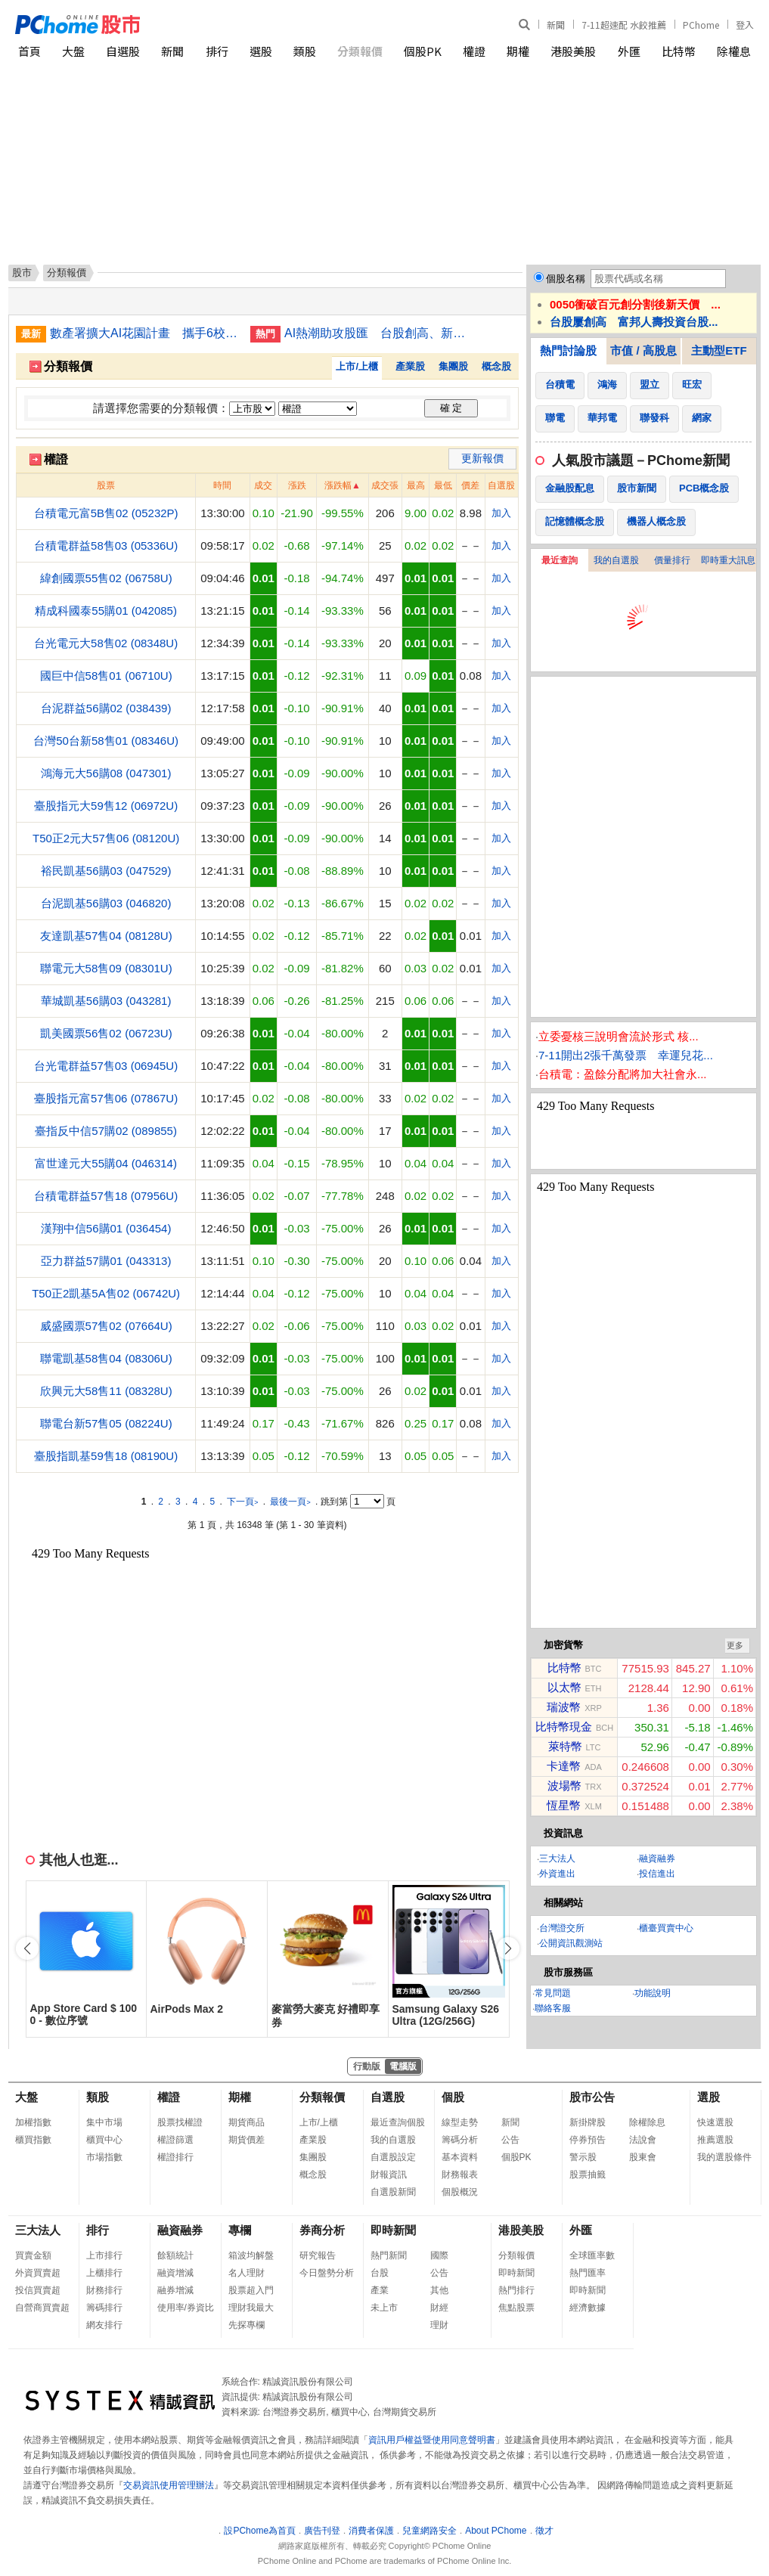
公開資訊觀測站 (571, 1943)
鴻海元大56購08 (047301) (106, 773)
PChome (701, 24)
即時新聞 (393, 2230)
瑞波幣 (564, 1706)
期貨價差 (246, 2139)
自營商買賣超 (42, 2307)
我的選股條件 (724, 2157)
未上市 (384, 2307)
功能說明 (652, 1993)
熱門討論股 (568, 350)
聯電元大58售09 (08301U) (106, 968)
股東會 (642, 2157)
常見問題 (553, 1993)
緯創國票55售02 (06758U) (106, 578)
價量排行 (672, 560)
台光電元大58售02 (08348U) (106, 643)
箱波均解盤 (251, 2255)
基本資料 (460, 2157)
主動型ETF (718, 350)
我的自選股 (616, 560)
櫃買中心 (104, 2139)
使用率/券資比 (185, 2307)
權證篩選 (175, 2139)
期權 (518, 51)
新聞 (556, 24)
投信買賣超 (37, 2290)
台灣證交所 (562, 1928)
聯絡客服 (553, 2008)
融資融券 (657, 1858)
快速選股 (715, 2122)
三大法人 (557, 1858)
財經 (439, 2307)
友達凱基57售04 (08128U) (106, 935)
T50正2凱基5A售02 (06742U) (106, 1293)
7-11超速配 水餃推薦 (623, 24)
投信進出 (657, 1873)
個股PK (423, 51)
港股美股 (573, 51)
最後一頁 (290, 1501)
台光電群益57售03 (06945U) (106, 1065)
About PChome (495, 2530)
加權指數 (33, 2122)
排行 (217, 51)
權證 (474, 51)
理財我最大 (251, 2307)
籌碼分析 (460, 2139)
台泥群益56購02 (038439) (106, 708)
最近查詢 (559, 560)
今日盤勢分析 (326, 2273)
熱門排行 (516, 2290)
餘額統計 (175, 2255)
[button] (508, 1948)
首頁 (29, 51)
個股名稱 (565, 278)
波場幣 (564, 1785)
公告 (510, 2139)
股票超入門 (251, 2290)
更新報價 (482, 458)
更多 (735, 1645)
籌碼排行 (104, 2307)
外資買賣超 (37, 2273)
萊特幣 (565, 1746)
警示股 (583, 2157)
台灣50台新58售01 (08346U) (105, 740)
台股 (380, 2273)
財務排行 (104, 2290)
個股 (453, 2097)
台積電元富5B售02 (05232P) (106, 513)
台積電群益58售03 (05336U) (106, 545)
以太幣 (564, 1687)
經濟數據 (587, 2307)
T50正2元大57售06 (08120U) (106, 838)
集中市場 (104, 2122)
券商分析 (322, 2230)
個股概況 (460, 2192)
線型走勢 (460, 2122)
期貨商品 (246, 2122)
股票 (106, 485)
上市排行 (104, 2255)
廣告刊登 (322, 2530)
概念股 (496, 366)
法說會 (642, 2139)
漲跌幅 (338, 485)
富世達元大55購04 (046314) (106, 1163)
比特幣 (679, 51)
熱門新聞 (389, 2255)
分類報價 (360, 51)
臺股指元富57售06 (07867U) (106, 1098)
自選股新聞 (393, 2192)
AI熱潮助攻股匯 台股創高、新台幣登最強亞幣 (378, 333)
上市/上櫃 (357, 366)
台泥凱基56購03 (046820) (106, 903)
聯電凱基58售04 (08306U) (106, 1358)
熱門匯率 (587, 2273)
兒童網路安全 (429, 2530)
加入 (501, 513)
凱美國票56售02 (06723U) (106, 1033)
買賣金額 (33, 2255)
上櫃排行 (104, 2273)
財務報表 (460, 2174)
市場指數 (104, 2157)
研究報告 (317, 2255)
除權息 (734, 51)
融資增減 (175, 2273)
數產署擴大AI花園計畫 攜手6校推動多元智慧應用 (144, 333)
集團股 (453, 366)
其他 (439, 2290)
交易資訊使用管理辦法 (168, 2485)
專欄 (239, 2230)
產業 (380, 2290)
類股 (304, 51)
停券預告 (587, 2139)
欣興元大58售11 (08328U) (106, 1390)
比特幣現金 (563, 1726)
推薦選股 (715, 2139)
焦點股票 (516, 2307)
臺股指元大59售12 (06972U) (106, 805)
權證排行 (175, 2157)
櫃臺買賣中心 (666, 1928)
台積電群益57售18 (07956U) (106, 1195)
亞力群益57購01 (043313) (106, 1260)
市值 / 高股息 (643, 350)
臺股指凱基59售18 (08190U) (106, 1455)
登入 (745, 24)
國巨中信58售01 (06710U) (106, 675)
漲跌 (297, 485)
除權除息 (647, 2122)
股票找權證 (180, 2122)
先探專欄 (246, 2325)
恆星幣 (564, 1805)
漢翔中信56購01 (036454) (106, 1228)
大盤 (73, 51)
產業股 (410, 366)
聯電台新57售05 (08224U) (106, 1423)
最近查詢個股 (398, 2122)
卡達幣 (564, 1765)
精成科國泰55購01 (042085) (106, 610)
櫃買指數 (33, 2139)
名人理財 (246, 2273)
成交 (263, 485)
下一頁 (242, 1501)
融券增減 (175, 2290)
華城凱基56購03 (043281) (106, 1000)
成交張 (384, 485)
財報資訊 (389, 2174)
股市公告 (592, 2097)
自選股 (123, 51)
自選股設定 (393, 2157)
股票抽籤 (587, 2174)
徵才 (544, 2530)
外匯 (629, 51)
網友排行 (104, 2325)
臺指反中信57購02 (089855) (106, 1130)
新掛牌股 (587, 2122)
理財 (439, 2325)
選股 (261, 51)
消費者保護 (371, 2530)
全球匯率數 (592, 2255)
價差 (470, 485)
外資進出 (557, 1873)
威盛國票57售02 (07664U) (106, 1325)
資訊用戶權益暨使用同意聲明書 (431, 2440)
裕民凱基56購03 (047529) (106, 870)
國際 (439, 2255)
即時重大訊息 (728, 560)
